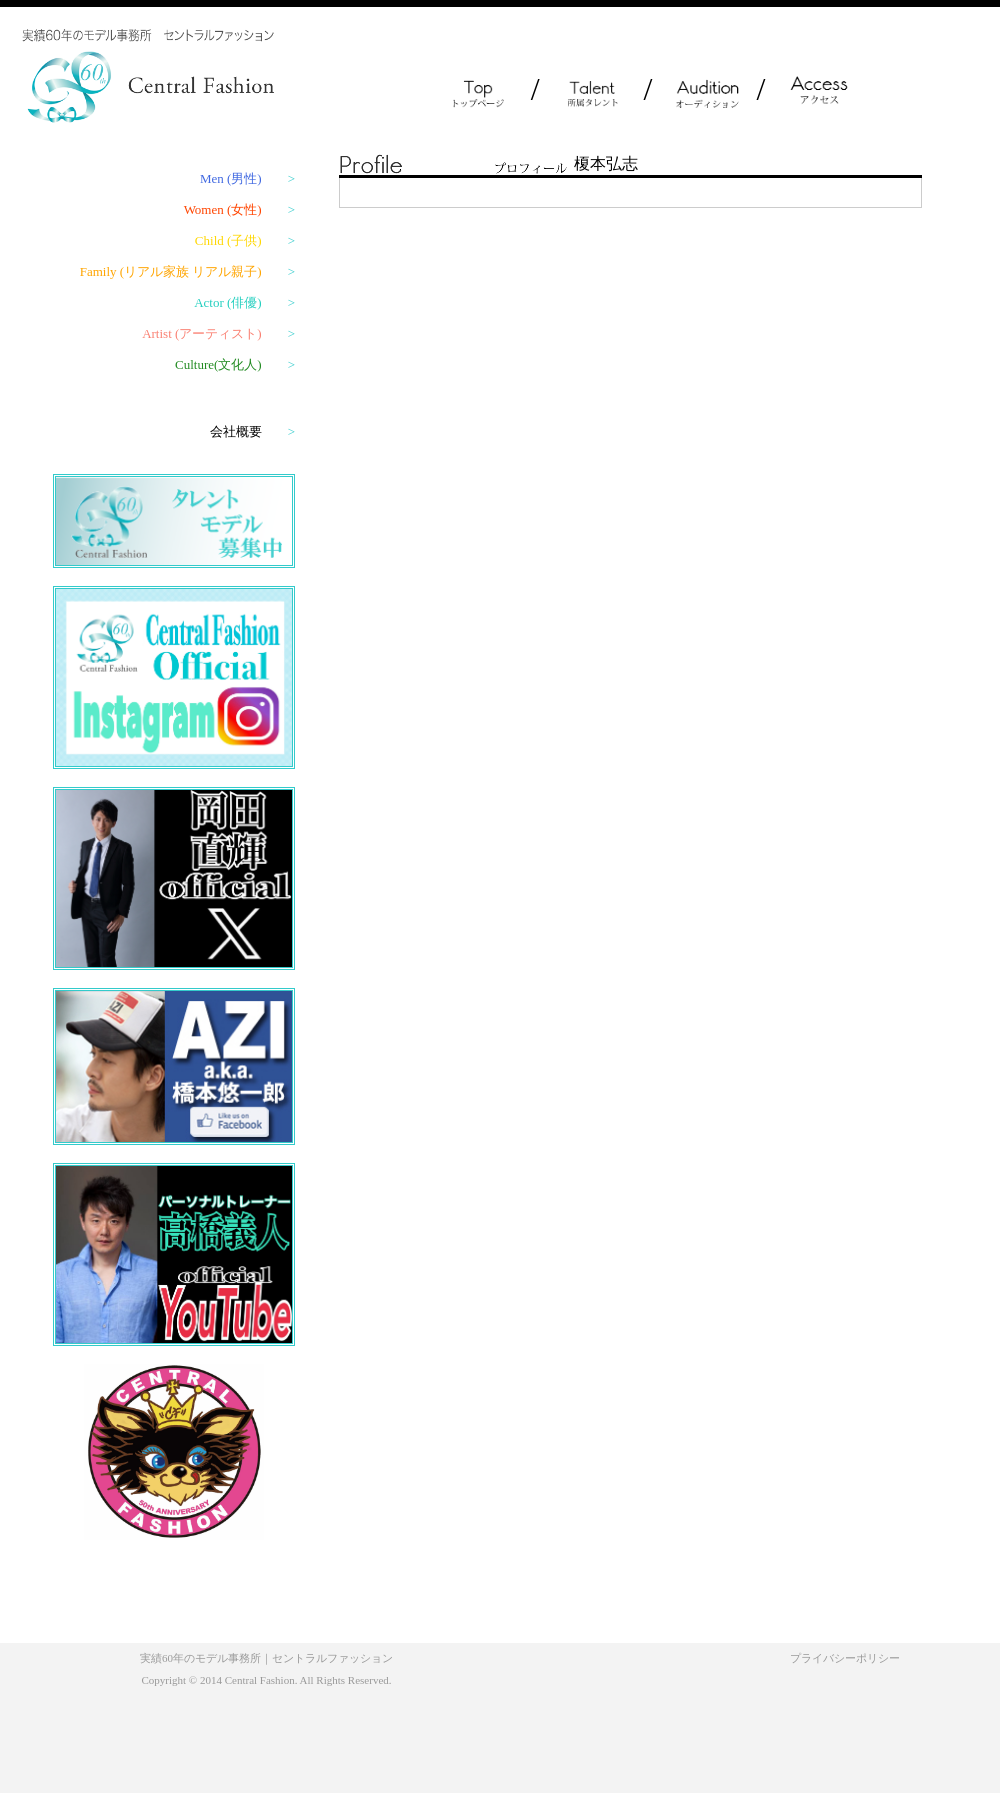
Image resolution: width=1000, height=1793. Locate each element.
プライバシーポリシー (845, 1658)
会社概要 (252, 431)
